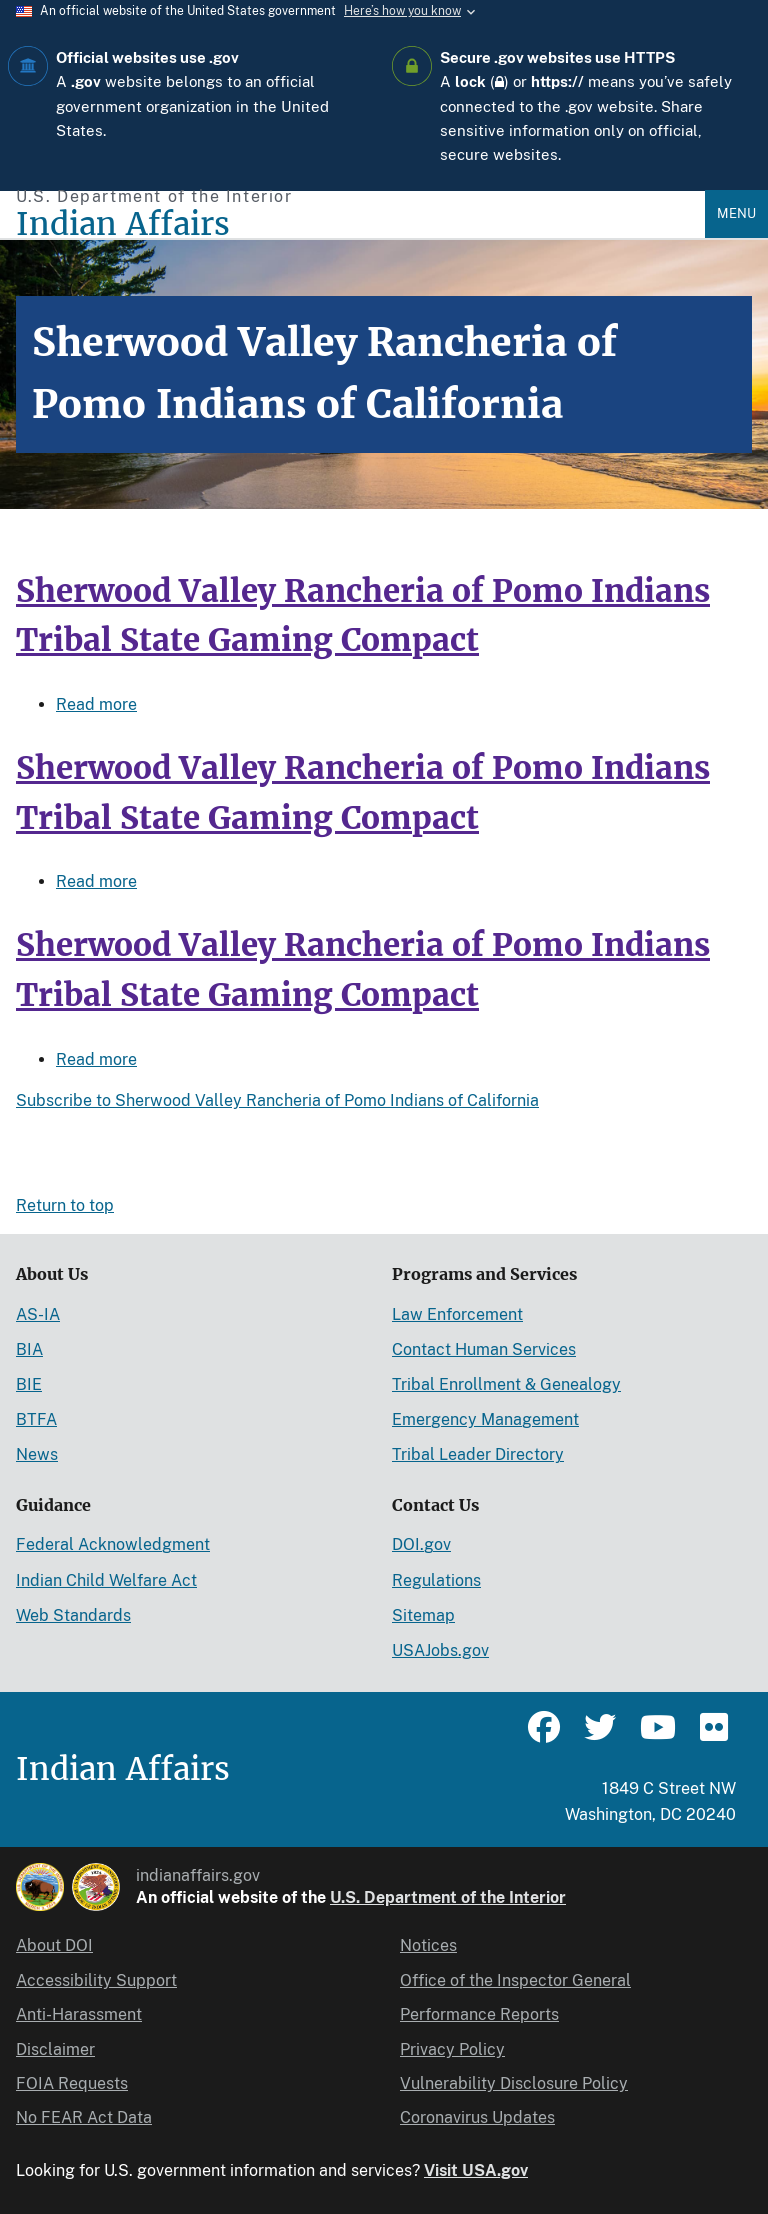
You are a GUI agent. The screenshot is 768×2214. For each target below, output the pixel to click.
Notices (428, 1945)
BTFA (36, 1419)
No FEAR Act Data (84, 2117)
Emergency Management (485, 1419)
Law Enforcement (457, 1314)
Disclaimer (55, 2049)
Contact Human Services (484, 1349)
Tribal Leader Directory (478, 1454)
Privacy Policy (452, 2049)
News (37, 1454)
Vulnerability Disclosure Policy (514, 2083)
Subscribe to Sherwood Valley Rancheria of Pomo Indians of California (277, 1100)
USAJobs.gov (440, 1650)
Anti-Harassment (79, 2014)
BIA (29, 1349)
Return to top (65, 1205)
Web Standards (73, 1615)
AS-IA (38, 1314)
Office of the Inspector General (515, 1980)
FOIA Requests (72, 2083)
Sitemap (423, 1615)
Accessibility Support (96, 1980)
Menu (736, 213)
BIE (29, 1384)
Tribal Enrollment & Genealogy (506, 1384)
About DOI (54, 1945)
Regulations (436, 1580)
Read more (96, 704)
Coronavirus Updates (477, 2117)
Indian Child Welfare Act (106, 1580)
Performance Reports (479, 2014)
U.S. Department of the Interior (448, 1897)
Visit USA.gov (476, 2170)
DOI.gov (421, 1544)
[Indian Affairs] (360, 224)
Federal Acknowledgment (113, 1544)
